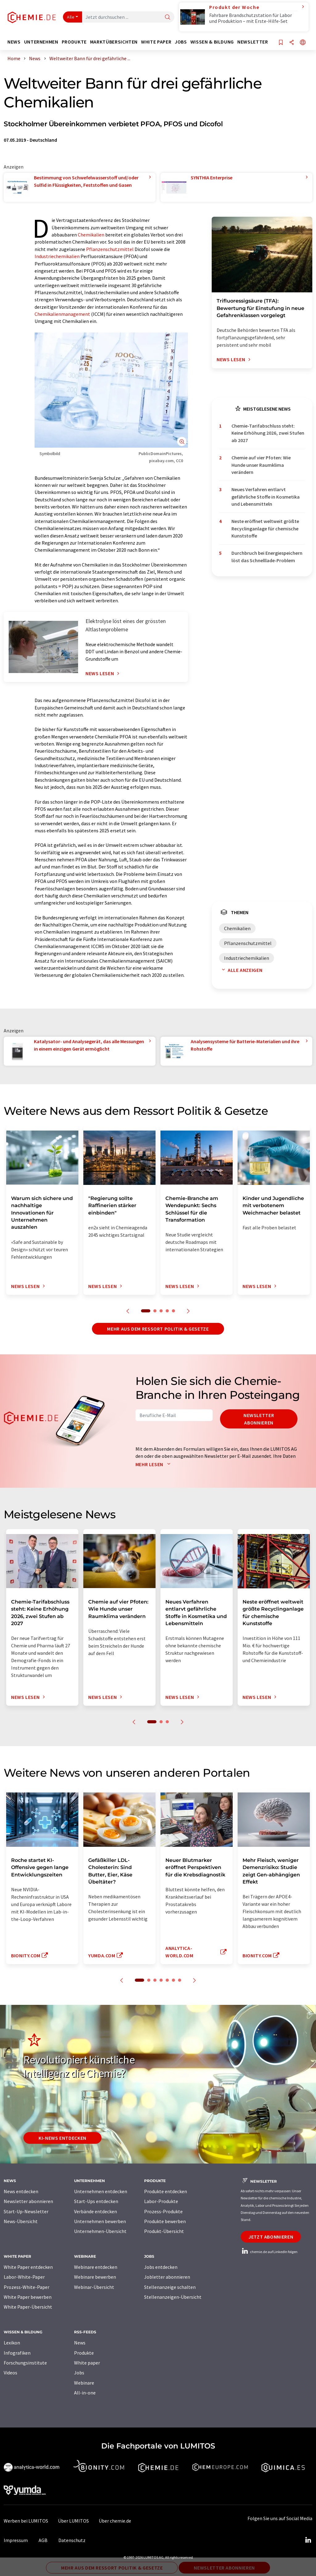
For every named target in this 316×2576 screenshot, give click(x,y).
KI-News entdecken (62, 2138)
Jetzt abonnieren (270, 2237)
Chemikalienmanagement (62, 314)
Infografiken (17, 2353)
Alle (70, 17)
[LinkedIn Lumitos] (308, 2540)
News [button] (14, 42)
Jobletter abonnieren (167, 2277)
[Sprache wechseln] (302, 42)
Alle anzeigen (240, 970)
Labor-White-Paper (24, 2277)
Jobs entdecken (160, 2267)
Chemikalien (91, 235)
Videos (10, 2372)
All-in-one (85, 2393)
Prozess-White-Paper (26, 2287)
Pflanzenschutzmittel (110, 249)
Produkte (84, 2353)
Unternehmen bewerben (100, 2221)
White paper (87, 2363)
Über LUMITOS (73, 2521)
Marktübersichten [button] (114, 42)
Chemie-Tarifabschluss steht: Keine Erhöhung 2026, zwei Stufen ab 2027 (267, 433)
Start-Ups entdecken (96, 2201)
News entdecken (21, 2191)
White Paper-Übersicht (28, 2307)
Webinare (84, 2383)
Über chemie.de (115, 2521)
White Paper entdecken (28, 2267)
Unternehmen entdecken (100, 2191)
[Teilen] (291, 42)
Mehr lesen (154, 1464)
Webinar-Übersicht (94, 2287)
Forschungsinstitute (25, 2363)
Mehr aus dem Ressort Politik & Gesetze (158, 1329)
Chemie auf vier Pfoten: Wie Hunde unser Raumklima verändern (261, 464)
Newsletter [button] (252, 42)
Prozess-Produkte (163, 2211)
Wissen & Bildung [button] (212, 42)
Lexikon (12, 2343)
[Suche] (167, 17)
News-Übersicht (21, 2221)
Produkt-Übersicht (164, 2231)
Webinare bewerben (95, 2277)
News (79, 2343)
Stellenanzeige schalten (170, 2287)
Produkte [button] (74, 42)
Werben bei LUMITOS (26, 2521)
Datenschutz (71, 2540)
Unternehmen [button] (41, 42)
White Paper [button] (156, 42)
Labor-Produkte (161, 2201)
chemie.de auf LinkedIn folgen (269, 2251)
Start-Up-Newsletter (26, 2211)
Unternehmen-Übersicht (100, 2231)
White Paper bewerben (28, 2297)
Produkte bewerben (165, 2221)
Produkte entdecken (165, 2191)
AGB (43, 2540)
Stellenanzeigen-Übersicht (173, 2297)
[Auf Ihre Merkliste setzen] (280, 42)
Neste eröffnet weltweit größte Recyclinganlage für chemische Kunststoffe (265, 528)
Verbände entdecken (95, 2211)
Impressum (16, 2540)
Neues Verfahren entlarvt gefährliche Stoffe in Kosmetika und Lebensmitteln (265, 496)
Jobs (79, 2372)
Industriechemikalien (57, 256)
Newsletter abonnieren (258, 1419)
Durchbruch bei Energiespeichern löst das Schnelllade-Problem (266, 556)
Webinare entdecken (95, 2267)
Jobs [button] (181, 42)
